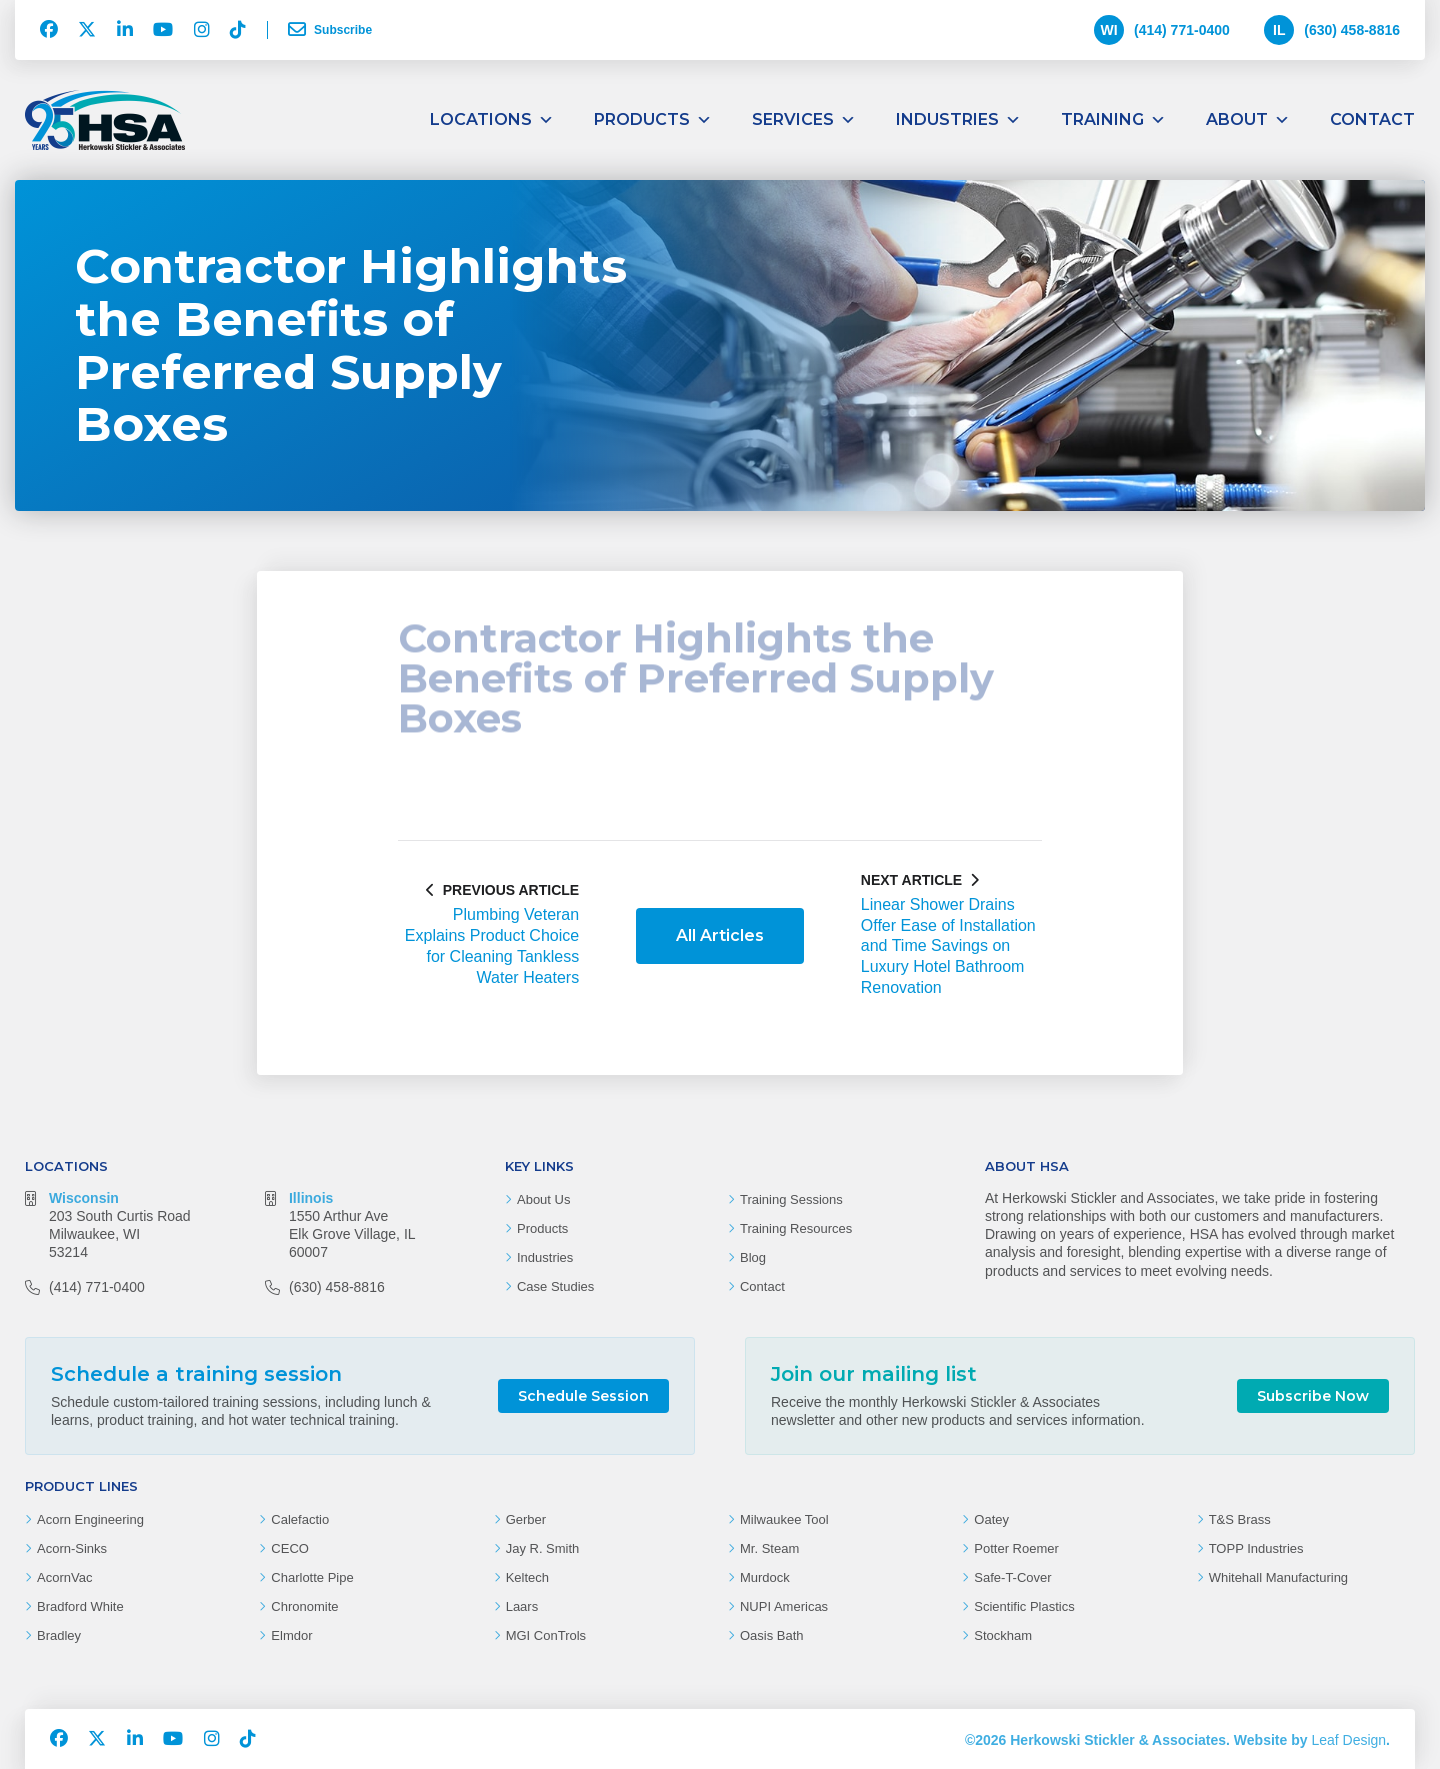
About (1248, 120)
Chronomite (304, 1606)
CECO (290, 1548)
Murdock (765, 1577)
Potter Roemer (1016, 1548)
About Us (543, 1199)
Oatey (991, 1519)
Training (1113, 120)
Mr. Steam (769, 1548)
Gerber (526, 1519)
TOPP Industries (1256, 1548)
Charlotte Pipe (312, 1577)
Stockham (1003, 1635)
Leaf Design (1348, 1740)
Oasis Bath (772, 1635)
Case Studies (555, 1286)
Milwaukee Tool (784, 1519)
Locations (492, 120)
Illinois (311, 1198)
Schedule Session (583, 1396)
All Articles (720, 935)
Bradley (59, 1635)
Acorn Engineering (90, 1519)
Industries (958, 120)
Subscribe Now (1313, 1396)
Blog (753, 1257)
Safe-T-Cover (1012, 1577)
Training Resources (796, 1228)
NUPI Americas (784, 1606)
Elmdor (291, 1635)
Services (804, 120)
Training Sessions (791, 1199)
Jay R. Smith (543, 1548)
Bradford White (80, 1606)
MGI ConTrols (546, 1635)
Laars (522, 1606)
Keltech (527, 1577)
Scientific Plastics (1024, 1606)
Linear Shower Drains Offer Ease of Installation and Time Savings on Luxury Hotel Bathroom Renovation (948, 946)
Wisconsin (84, 1198)
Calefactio (300, 1519)
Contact (1372, 119)
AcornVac (64, 1577)
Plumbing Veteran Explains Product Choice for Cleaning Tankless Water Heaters (492, 945)
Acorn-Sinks (72, 1548)
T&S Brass (1240, 1519)
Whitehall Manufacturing (1278, 1577)
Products (653, 120)
